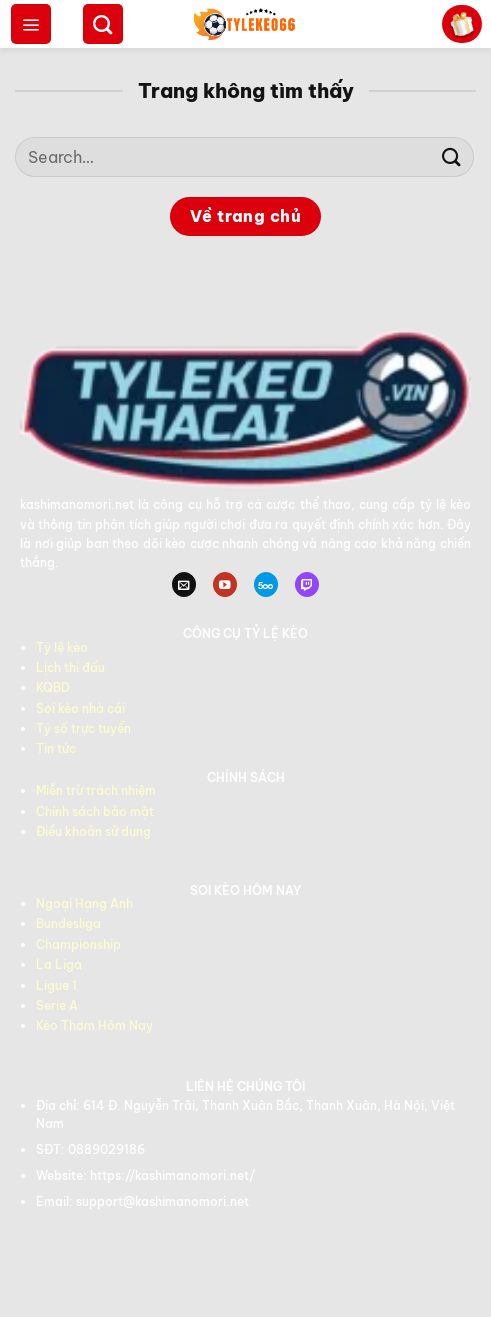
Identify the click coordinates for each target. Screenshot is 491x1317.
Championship (78, 944)
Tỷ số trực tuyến (83, 728)
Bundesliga (68, 923)
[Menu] (31, 24)
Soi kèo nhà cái (80, 708)
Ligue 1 (56, 985)
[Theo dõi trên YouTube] (225, 584)
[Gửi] (452, 156)
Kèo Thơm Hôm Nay (94, 1025)
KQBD (53, 687)
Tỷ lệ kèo (62, 647)
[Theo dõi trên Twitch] (307, 584)
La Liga (59, 964)
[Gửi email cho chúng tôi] (184, 584)
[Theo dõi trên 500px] (266, 584)
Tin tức (56, 748)
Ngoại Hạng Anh (84, 903)
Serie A (57, 1005)
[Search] (103, 24)
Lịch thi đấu (70, 667)
